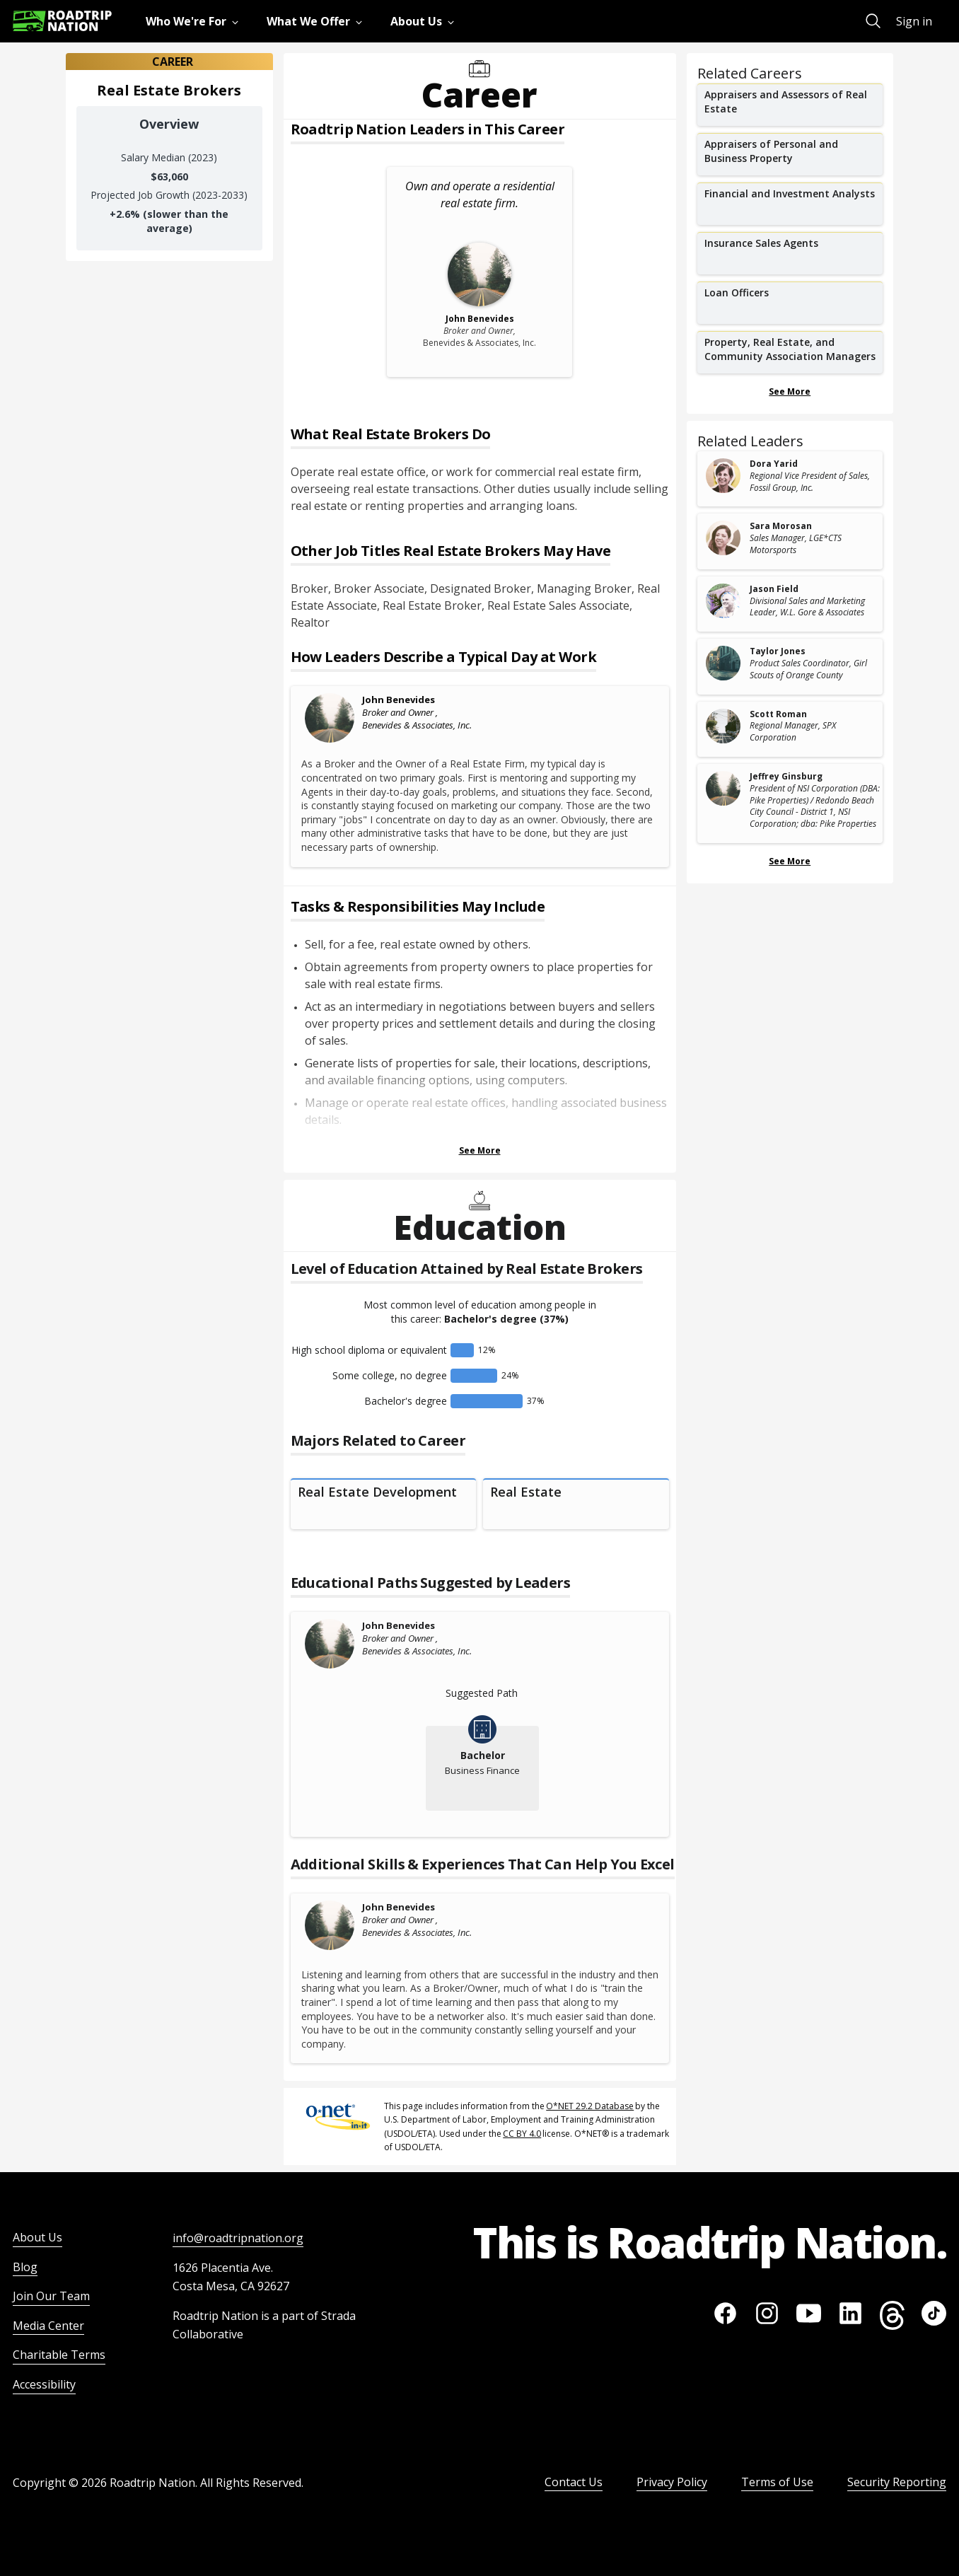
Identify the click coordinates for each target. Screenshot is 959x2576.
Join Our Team (51, 2296)
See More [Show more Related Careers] (789, 391)
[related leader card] (790, 478)
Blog (25, 2267)
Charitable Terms (59, 2354)
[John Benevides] (330, 718)
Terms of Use (777, 2482)
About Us (37, 2237)
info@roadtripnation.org (238, 2238)
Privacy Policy (672, 2482)
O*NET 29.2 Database (590, 2106)
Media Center (48, 2325)
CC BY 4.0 (522, 2134)
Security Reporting (896, 2482)
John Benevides (398, 699)
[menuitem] (195, 21)
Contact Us (574, 2482)
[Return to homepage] (62, 21)
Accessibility (44, 2384)
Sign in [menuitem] (914, 21)
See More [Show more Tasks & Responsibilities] (480, 1150)
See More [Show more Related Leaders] (789, 861)
